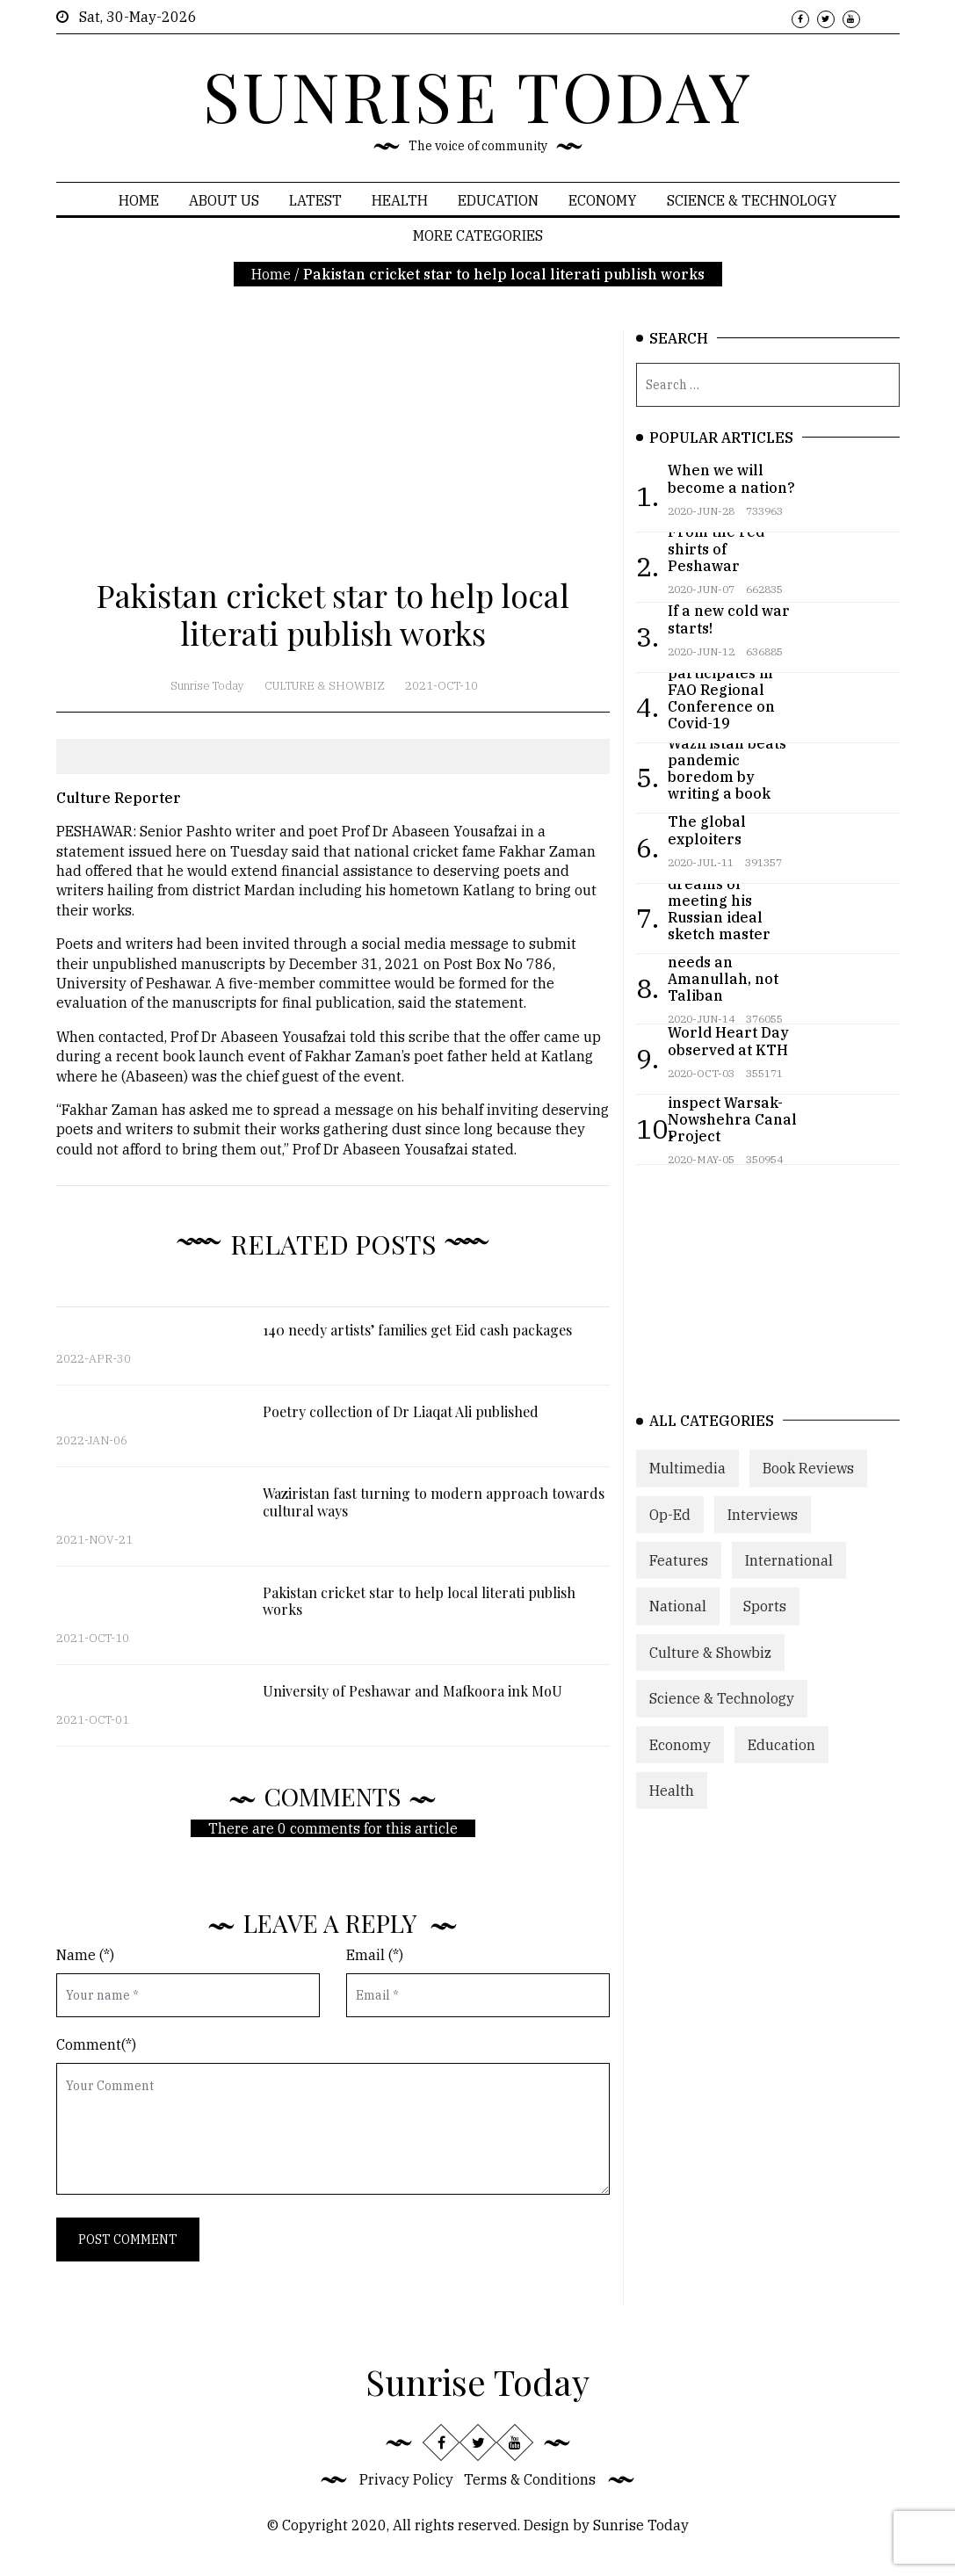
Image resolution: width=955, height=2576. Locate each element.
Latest (315, 200)
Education (498, 200)
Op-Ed (670, 1523)
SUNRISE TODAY (478, 95)
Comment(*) (96, 2044)
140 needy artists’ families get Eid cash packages (417, 1330)
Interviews (762, 1523)
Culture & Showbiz (324, 685)
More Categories (478, 235)
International (789, 1570)
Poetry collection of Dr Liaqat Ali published (401, 1411)
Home (139, 200)
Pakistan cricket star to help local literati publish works (419, 1600)
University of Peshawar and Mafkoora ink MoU (412, 1691)
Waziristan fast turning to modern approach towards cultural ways (433, 1501)
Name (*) (85, 1955)
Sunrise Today (207, 685)
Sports (764, 1615)
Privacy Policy (406, 2479)
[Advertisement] (333, 453)
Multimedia (687, 1478)
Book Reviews (808, 1478)
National (677, 1615)
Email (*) (374, 1955)
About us (224, 200)
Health (400, 200)
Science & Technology (752, 200)
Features (678, 1570)
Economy (602, 200)
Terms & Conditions (530, 2479)
